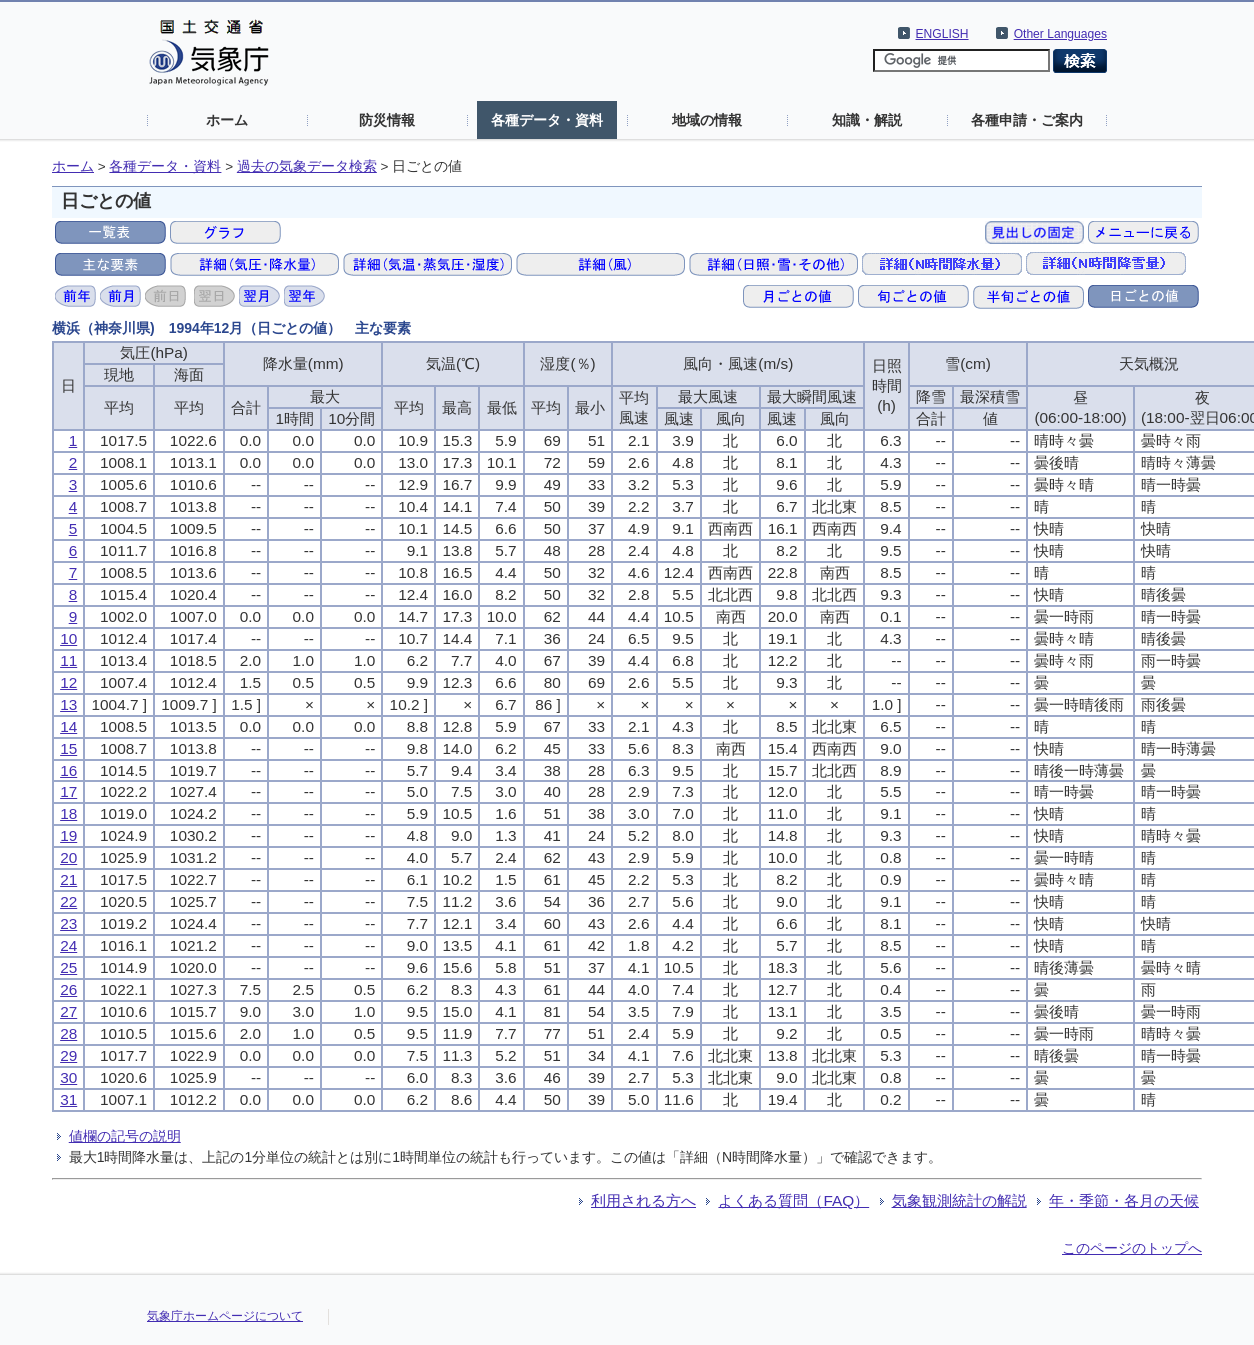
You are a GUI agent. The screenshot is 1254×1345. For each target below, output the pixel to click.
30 (68, 1077)
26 (68, 989)
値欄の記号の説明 (125, 1136)
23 (68, 923)
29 (68, 1055)
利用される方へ (643, 1200)
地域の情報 (707, 120)
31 (68, 1099)
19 (68, 835)
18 (68, 813)
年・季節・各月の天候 (1124, 1200)
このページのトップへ (1132, 1248)
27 (68, 1011)
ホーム (227, 120)
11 (68, 660)
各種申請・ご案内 (1027, 120)
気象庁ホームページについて (225, 1316)
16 (68, 770)
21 (68, 879)
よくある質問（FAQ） (793, 1200)
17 (68, 791)
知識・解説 (867, 120)
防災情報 (387, 120)
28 (68, 1033)
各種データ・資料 (547, 120)
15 (68, 748)
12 (68, 682)
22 (68, 901)
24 (68, 945)
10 (68, 638)
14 (68, 726)
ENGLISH (942, 34)
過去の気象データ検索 (307, 166)
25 (68, 967)
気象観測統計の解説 (959, 1200)
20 (68, 857)
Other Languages (1060, 34)
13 (68, 704)
